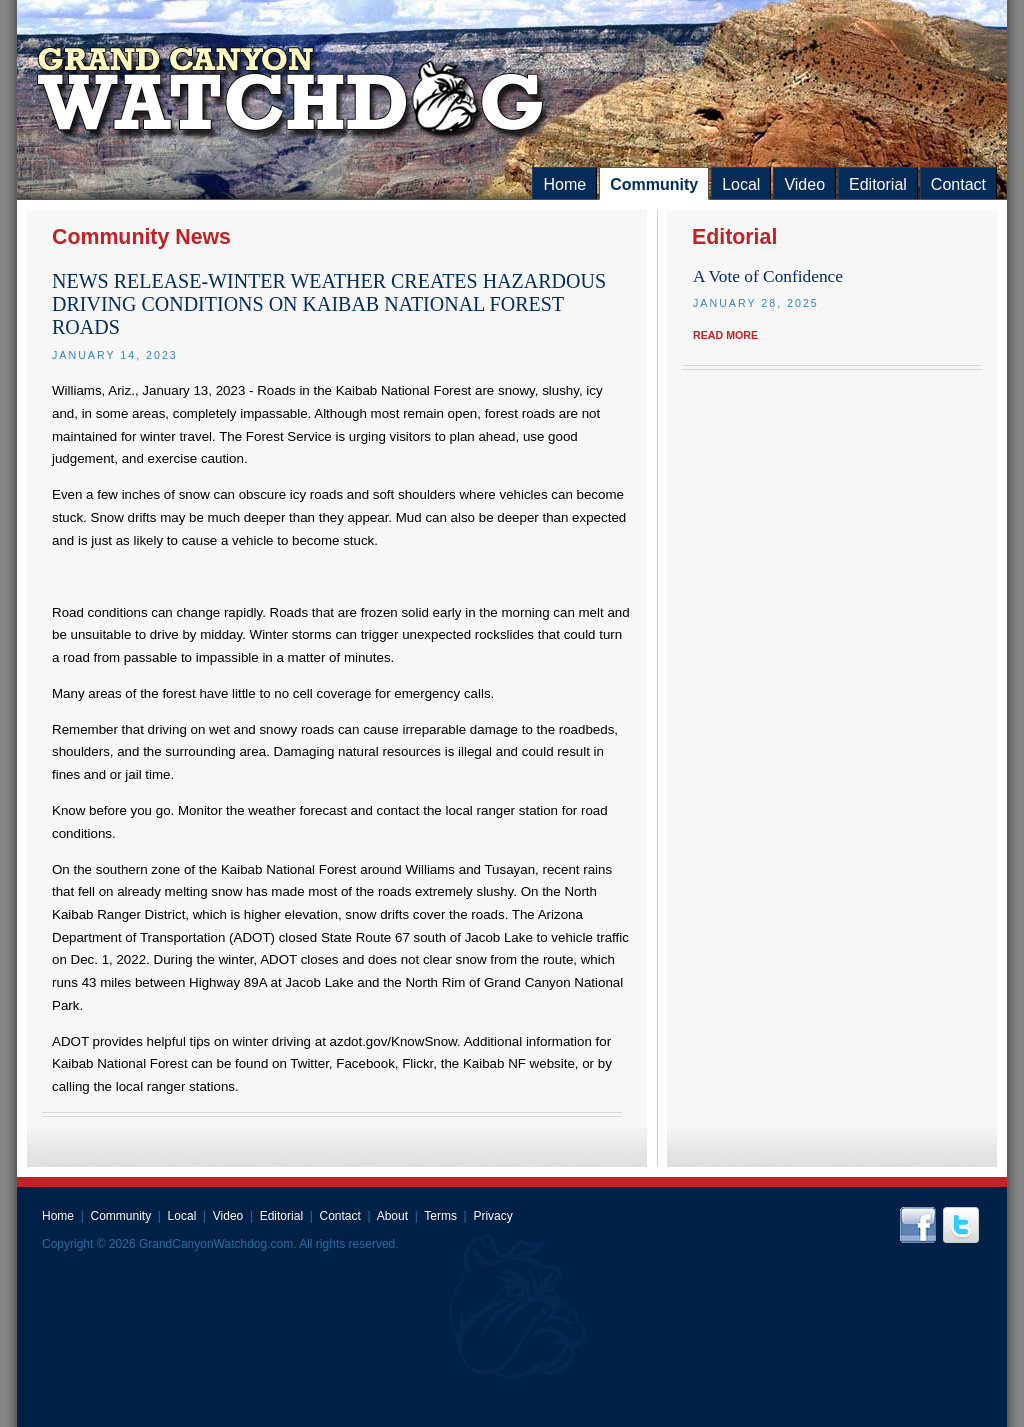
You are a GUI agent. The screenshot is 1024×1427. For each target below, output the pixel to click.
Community (654, 184)
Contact (958, 184)
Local (741, 184)
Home (564, 184)
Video (804, 184)
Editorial (878, 184)
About (392, 1216)
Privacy (492, 1216)
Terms (440, 1216)
